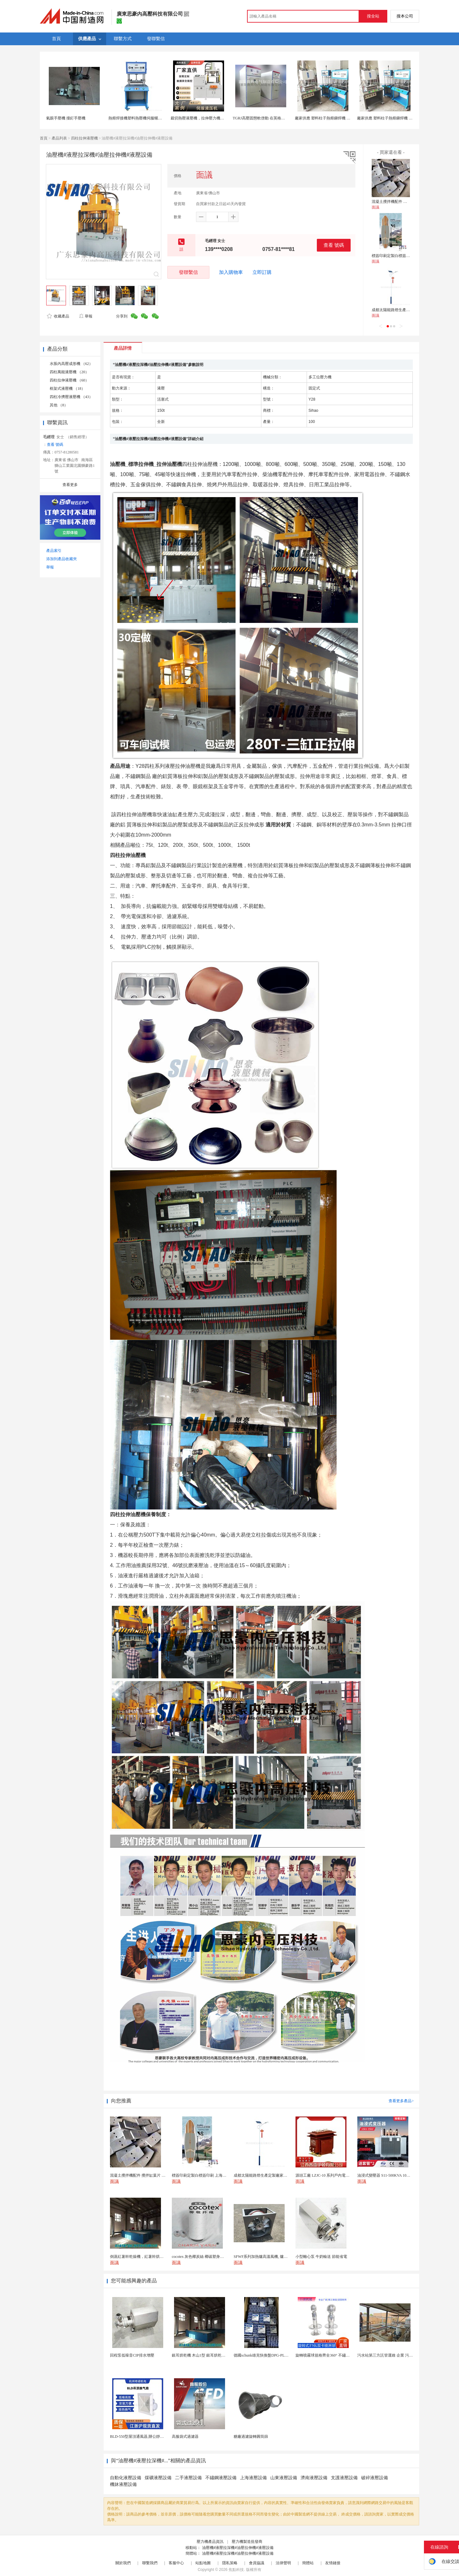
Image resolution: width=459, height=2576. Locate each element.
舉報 (85, 316)
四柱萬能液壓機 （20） (69, 372)
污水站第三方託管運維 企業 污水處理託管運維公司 (400, 2355)
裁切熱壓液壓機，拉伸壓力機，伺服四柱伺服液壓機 (215, 118)
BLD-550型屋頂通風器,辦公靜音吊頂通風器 (146, 2436)
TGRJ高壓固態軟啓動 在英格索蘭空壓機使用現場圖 (276, 118)
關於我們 (123, 2563)
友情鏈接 (332, 2563)
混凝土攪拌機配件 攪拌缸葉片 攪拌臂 (403, 201)
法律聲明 (283, 2563)
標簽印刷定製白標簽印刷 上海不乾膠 (403, 255)
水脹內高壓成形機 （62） (71, 363)
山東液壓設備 (283, 2477)
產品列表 (59, 138)
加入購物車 (231, 272)
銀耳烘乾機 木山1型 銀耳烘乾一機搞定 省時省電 (212, 2355)
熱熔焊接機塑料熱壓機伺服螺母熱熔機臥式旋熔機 (150, 118)
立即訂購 (262, 272)
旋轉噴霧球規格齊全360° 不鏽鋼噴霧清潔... (331, 2355)
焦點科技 (236, 2569)
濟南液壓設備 (314, 2477)
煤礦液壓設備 (158, 2477)
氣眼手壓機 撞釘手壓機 (65, 118)
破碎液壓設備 (374, 2477)
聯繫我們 (149, 2563)
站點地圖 (203, 2563)
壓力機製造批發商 (247, 2541)
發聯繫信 (188, 272)
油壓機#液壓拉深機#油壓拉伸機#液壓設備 (237, 2547)
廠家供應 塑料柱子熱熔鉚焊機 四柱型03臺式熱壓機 (338, 118)
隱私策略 (229, 2563)
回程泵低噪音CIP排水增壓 (132, 2355)
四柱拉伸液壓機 (84, 138)
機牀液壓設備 (123, 2484)
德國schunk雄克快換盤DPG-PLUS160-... (266, 2355)
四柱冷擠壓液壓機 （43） (71, 397)
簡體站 (308, 2563)
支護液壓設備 (344, 2477)
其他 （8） (59, 405)
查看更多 (70, 484)
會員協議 (256, 2563)
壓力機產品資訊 (210, 2541)
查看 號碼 (334, 245)
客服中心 (176, 2563)
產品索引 (54, 550)
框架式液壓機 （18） (67, 388)
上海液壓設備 (253, 2477)
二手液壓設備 (188, 2477)
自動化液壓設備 (125, 2477)
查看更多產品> (401, 2101)
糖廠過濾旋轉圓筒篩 (251, 2436)
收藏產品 (58, 316)
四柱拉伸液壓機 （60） (69, 380)
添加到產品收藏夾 (61, 559)
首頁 (43, 138)
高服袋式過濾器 (185, 2436)
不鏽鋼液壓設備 (221, 2477)
